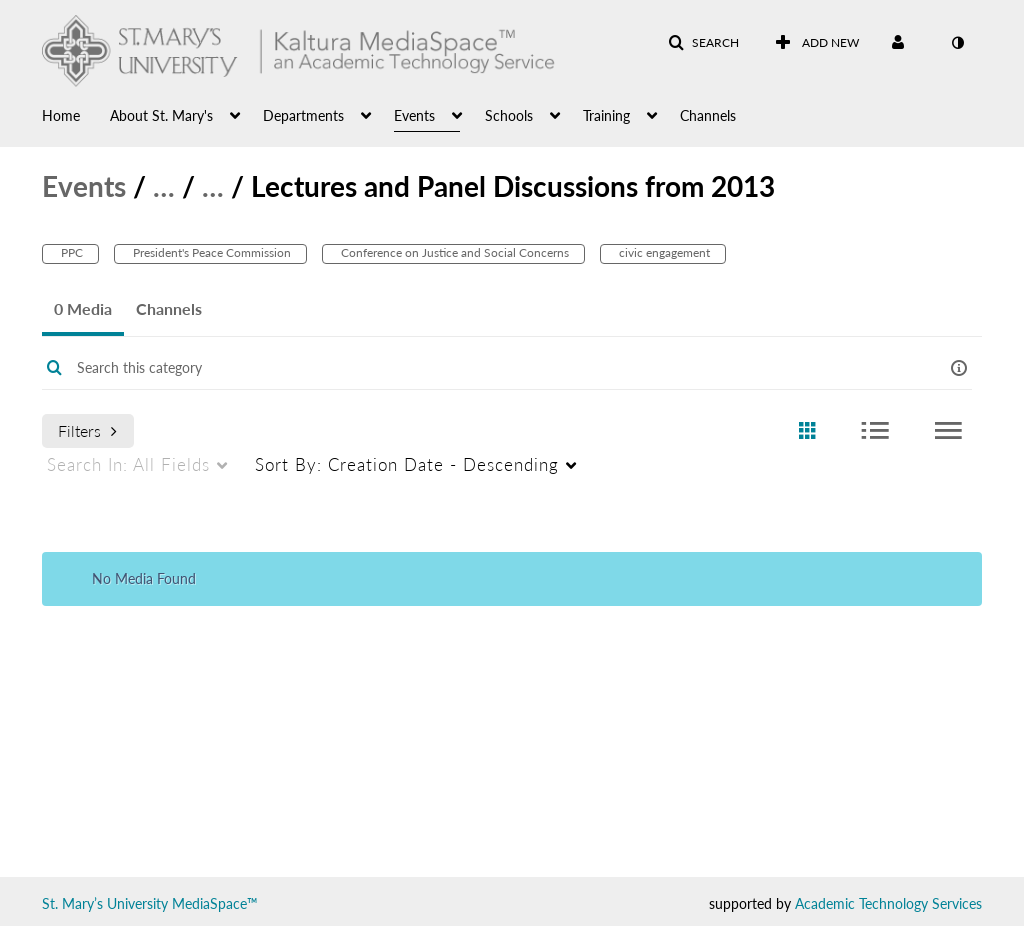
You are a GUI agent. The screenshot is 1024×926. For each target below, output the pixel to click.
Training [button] (606, 115)
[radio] (807, 431)
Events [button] (414, 115)
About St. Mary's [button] (161, 115)
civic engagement (663, 252)
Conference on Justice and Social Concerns (453, 252)
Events (84, 186)
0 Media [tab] (83, 308)
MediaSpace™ (215, 903)
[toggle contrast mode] (957, 43)
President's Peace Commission (210, 252)
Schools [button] (509, 115)
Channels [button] (708, 115)
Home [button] (61, 115)
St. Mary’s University (105, 903)
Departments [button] (303, 115)
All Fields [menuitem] (128, 464)
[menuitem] (76, 114)
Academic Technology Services (888, 903)
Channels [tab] (169, 308)
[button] (703, 43)
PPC (70, 252)
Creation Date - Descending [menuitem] (407, 464)
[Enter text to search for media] (471, 368)
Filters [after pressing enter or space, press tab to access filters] (87, 430)
